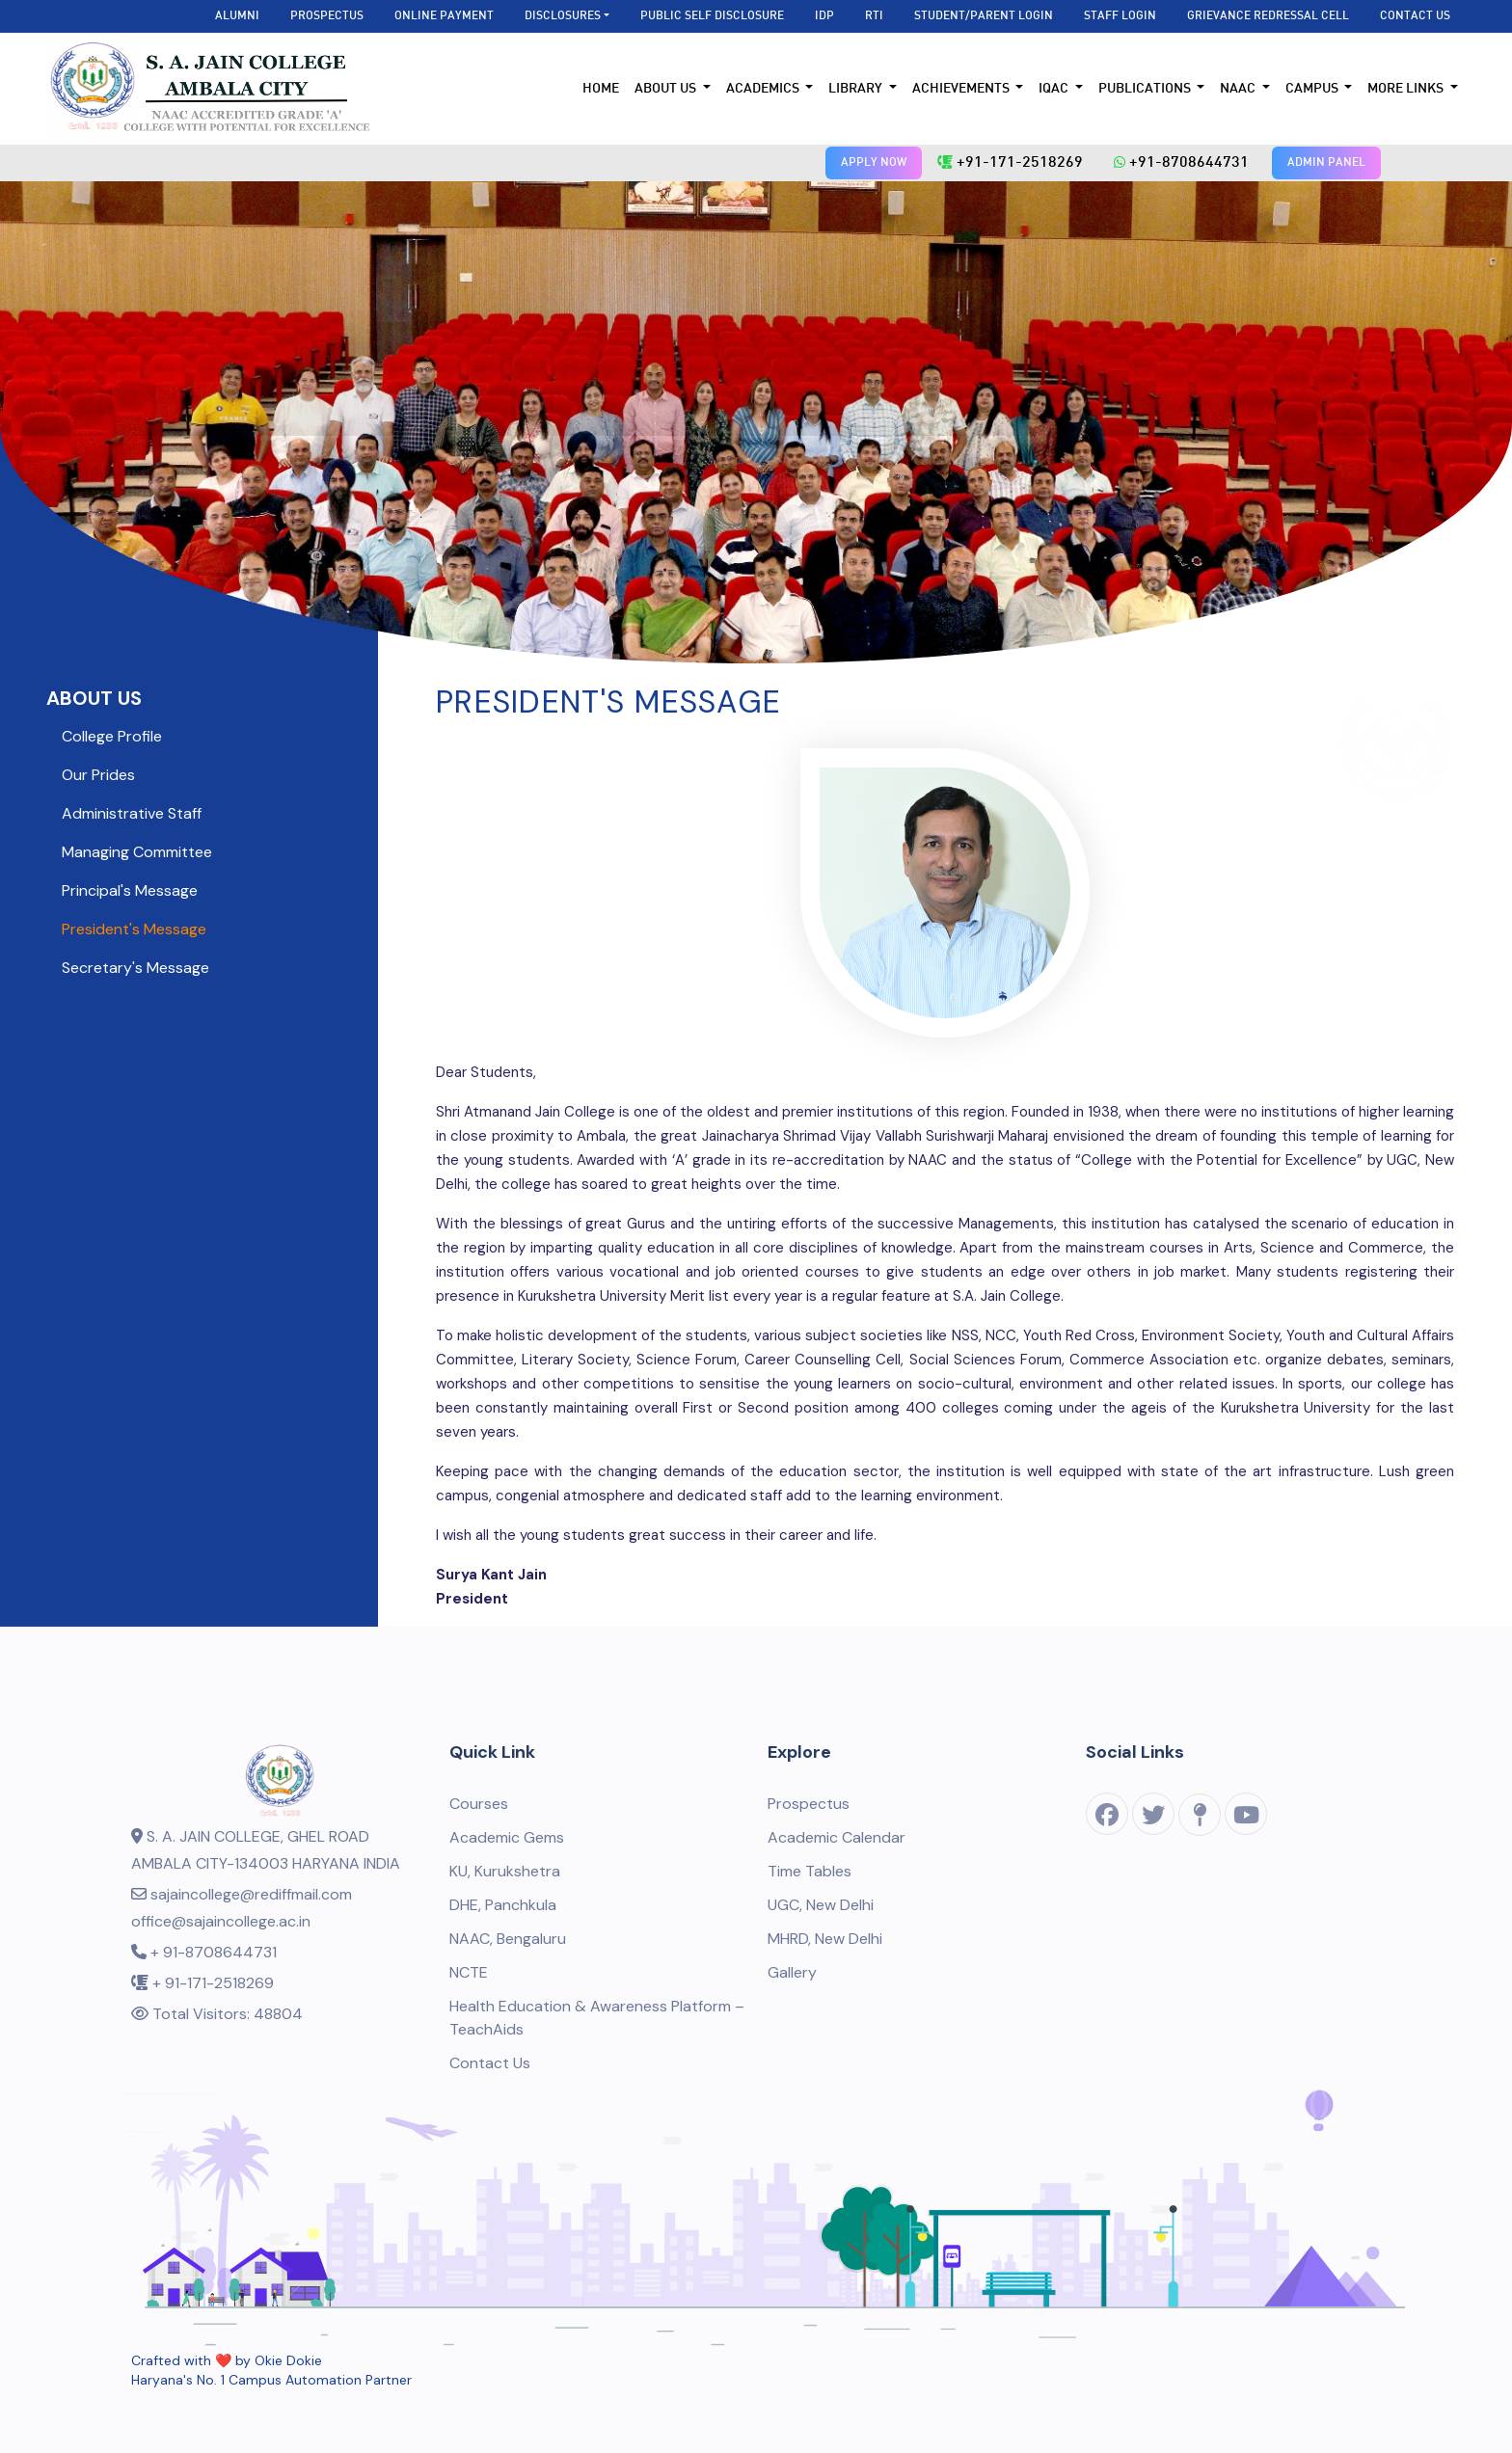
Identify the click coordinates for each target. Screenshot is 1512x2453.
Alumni (237, 16)
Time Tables (809, 1871)
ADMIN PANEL (1326, 163)
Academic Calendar (836, 1837)
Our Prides (98, 775)
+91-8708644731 (1181, 163)
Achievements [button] (962, 89)
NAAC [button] (1239, 89)
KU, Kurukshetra (504, 1871)
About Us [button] (666, 89)
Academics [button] (764, 89)
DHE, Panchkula (502, 1905)
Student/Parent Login (983, 16)
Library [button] (856, 89)
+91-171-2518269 (1010, 163)
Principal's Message (130, 890)
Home (600, 89)
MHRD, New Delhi (825, 1938)
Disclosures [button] (563, 16)
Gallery (792, 1972)
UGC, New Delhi (821, 1905)
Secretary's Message (135, 967)
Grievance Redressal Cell (1268, 16)
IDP (824, 16)
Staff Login (1120, 16)
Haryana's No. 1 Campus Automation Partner (271, 2379)
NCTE (468, 1972)
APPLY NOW (873, 163)
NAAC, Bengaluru (507, 1938)
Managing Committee (137, 852)
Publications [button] (1146, 89)
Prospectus (327, 16)
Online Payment (444, 16)
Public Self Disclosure (712, 16)
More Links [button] (1406, 89)
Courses (478, 1803)
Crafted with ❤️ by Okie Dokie (226, 2360)
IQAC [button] (1055, 89)
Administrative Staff (132, 813)
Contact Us (1415, 16)
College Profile (112, 736)
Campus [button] (1313, 89)
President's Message (134, 929)
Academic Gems (506, 1837)
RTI (874, 16)
